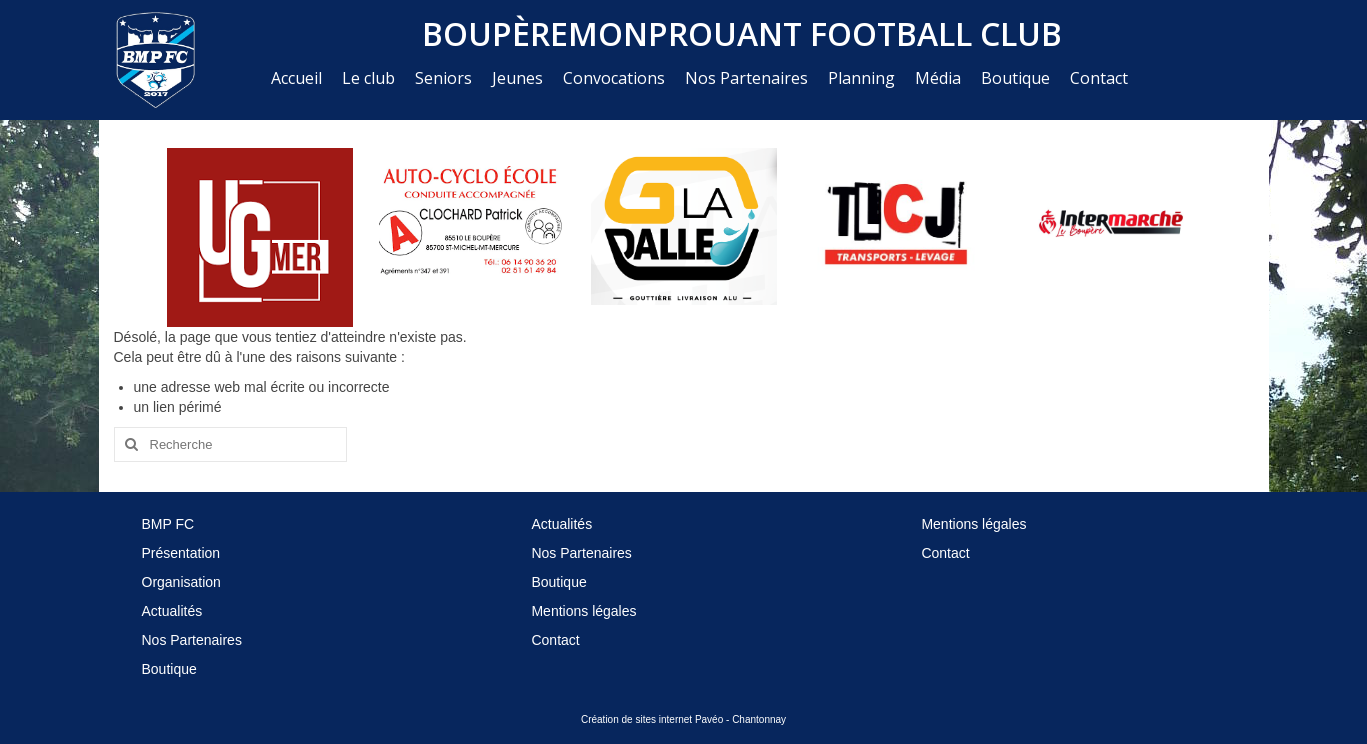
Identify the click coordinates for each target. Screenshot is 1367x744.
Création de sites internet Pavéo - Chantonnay (683, 719)
